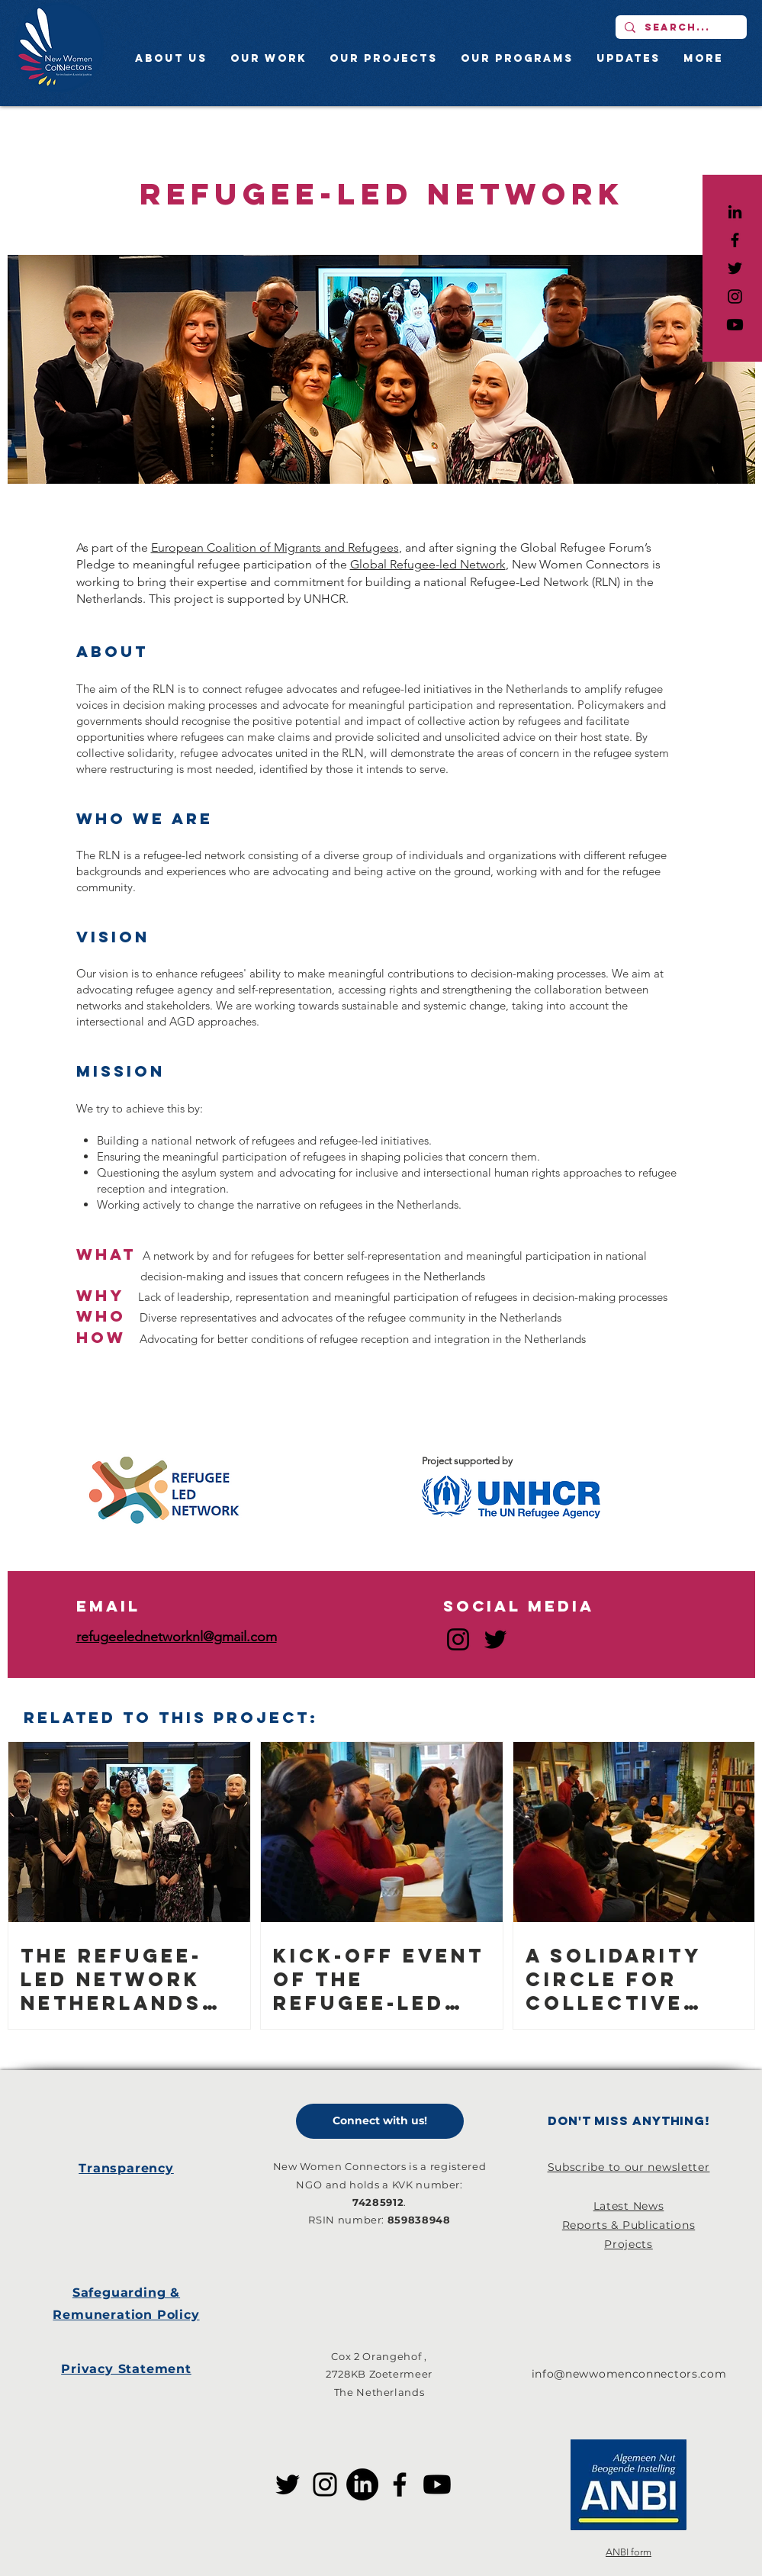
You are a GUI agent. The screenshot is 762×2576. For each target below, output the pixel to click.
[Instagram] (458, 1639)
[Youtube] (734, 324)
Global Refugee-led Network (428, 564)
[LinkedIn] (734, 211)
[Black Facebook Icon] (734, 240)
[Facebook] (400, 2484)
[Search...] (680, 27)
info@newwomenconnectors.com (629, 2374)
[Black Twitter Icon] (734, 268)
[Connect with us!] (380, 2121)
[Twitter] (495, 1639)
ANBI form (628, 2552)
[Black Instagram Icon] (734, 296)
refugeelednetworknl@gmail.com (176, 1636)
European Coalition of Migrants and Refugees (275, 547)
